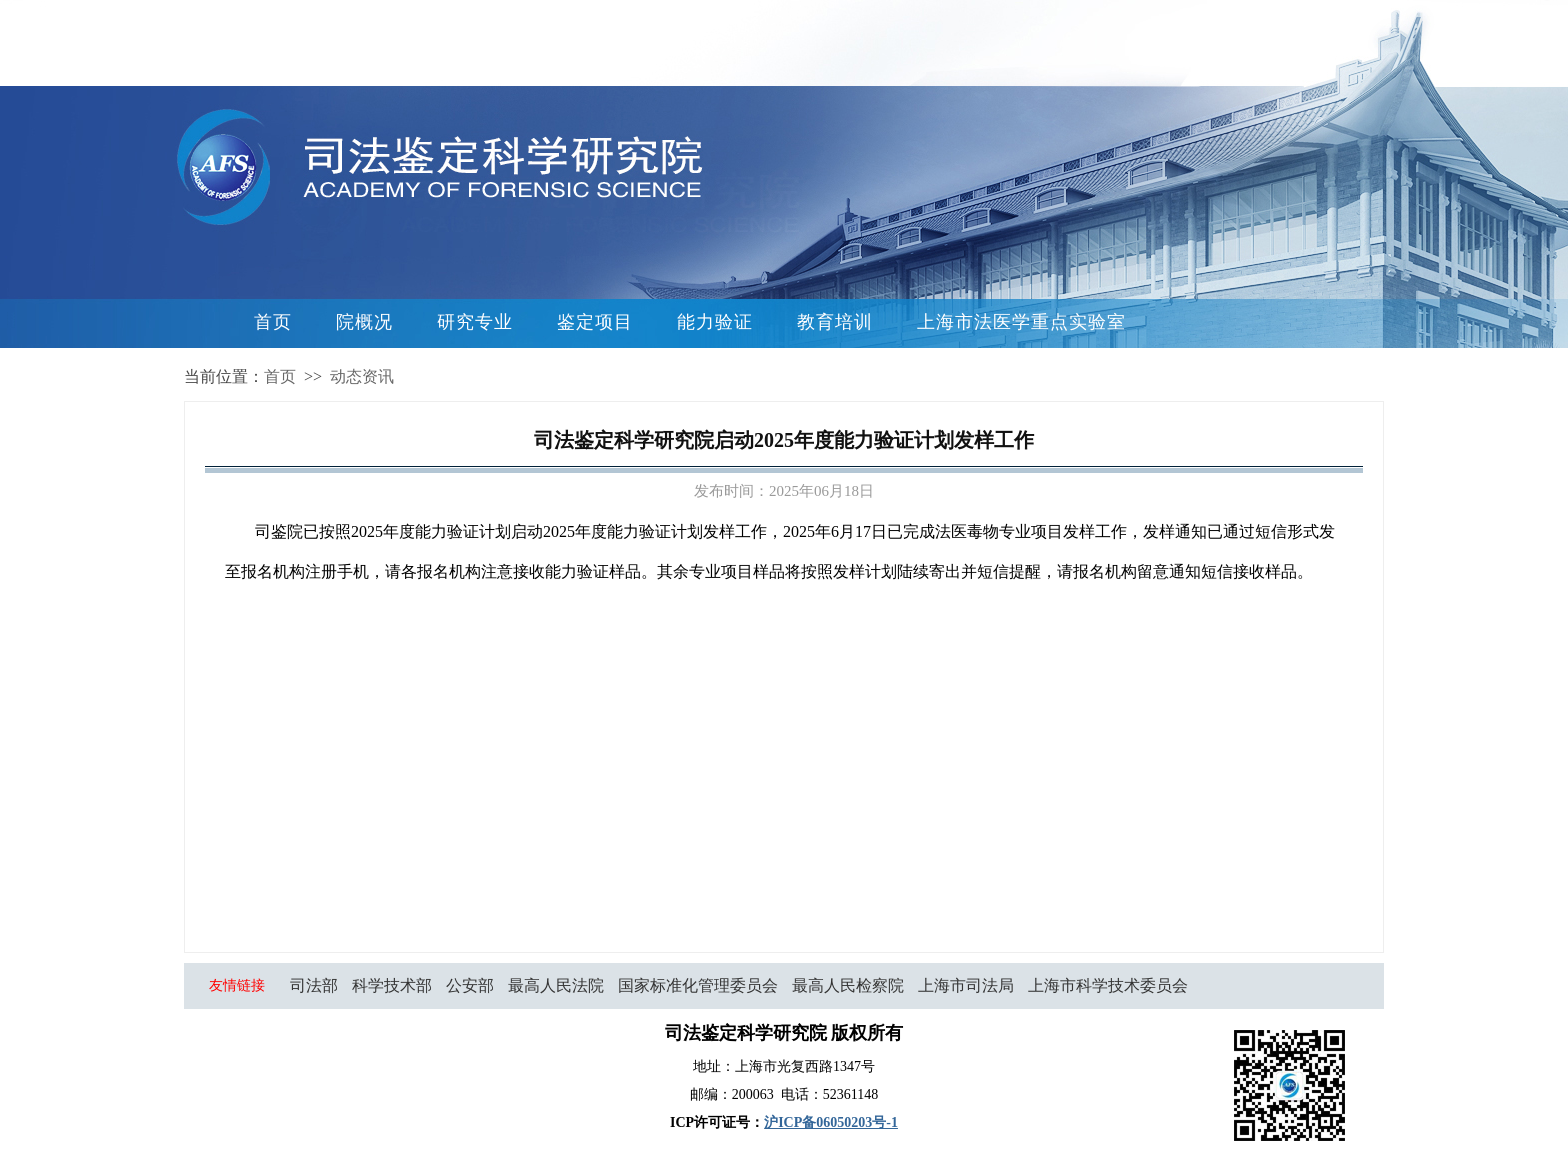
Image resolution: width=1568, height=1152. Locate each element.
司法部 (314, 985)
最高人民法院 (556, 985)
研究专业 (475, 322)
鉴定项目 (595, 322)
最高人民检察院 (848, 985)
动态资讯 (362, 376)
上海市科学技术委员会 (1108, 985)
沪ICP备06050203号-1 (831, 1122)
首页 (273, 322)
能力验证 (715, 322)
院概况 (364, 322)
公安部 (470, 985)
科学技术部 (392, 985)
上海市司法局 (966, 985)
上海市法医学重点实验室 (1021, 322)
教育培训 (835, 322)
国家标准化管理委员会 (698, 985)
